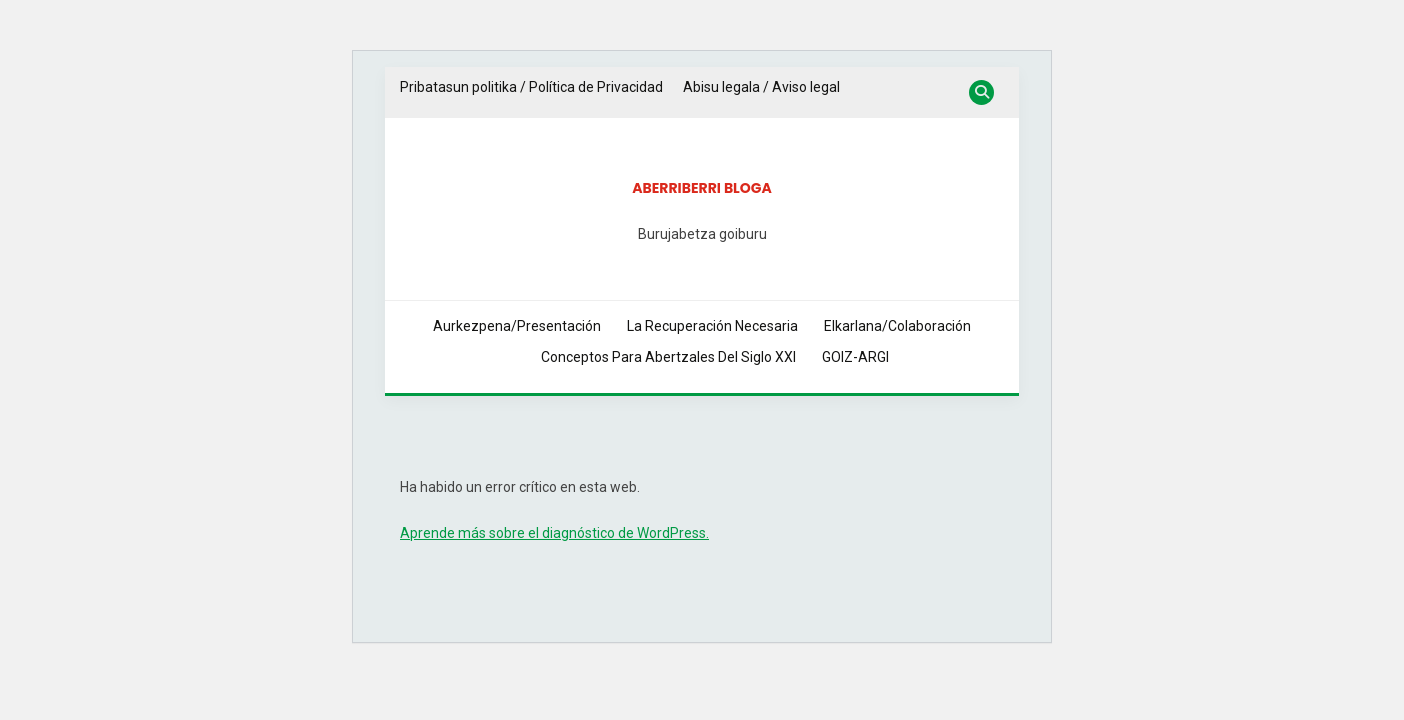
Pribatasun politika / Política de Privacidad (531, 87)
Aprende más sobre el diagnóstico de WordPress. (554, 533)
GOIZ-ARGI (855, 357)
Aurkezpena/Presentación (517, 326)
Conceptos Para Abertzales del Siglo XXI (668, 357)
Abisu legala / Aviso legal (761, 87)
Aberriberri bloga (702, 188)
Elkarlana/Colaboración (897, 326)
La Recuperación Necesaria (712, 326)
